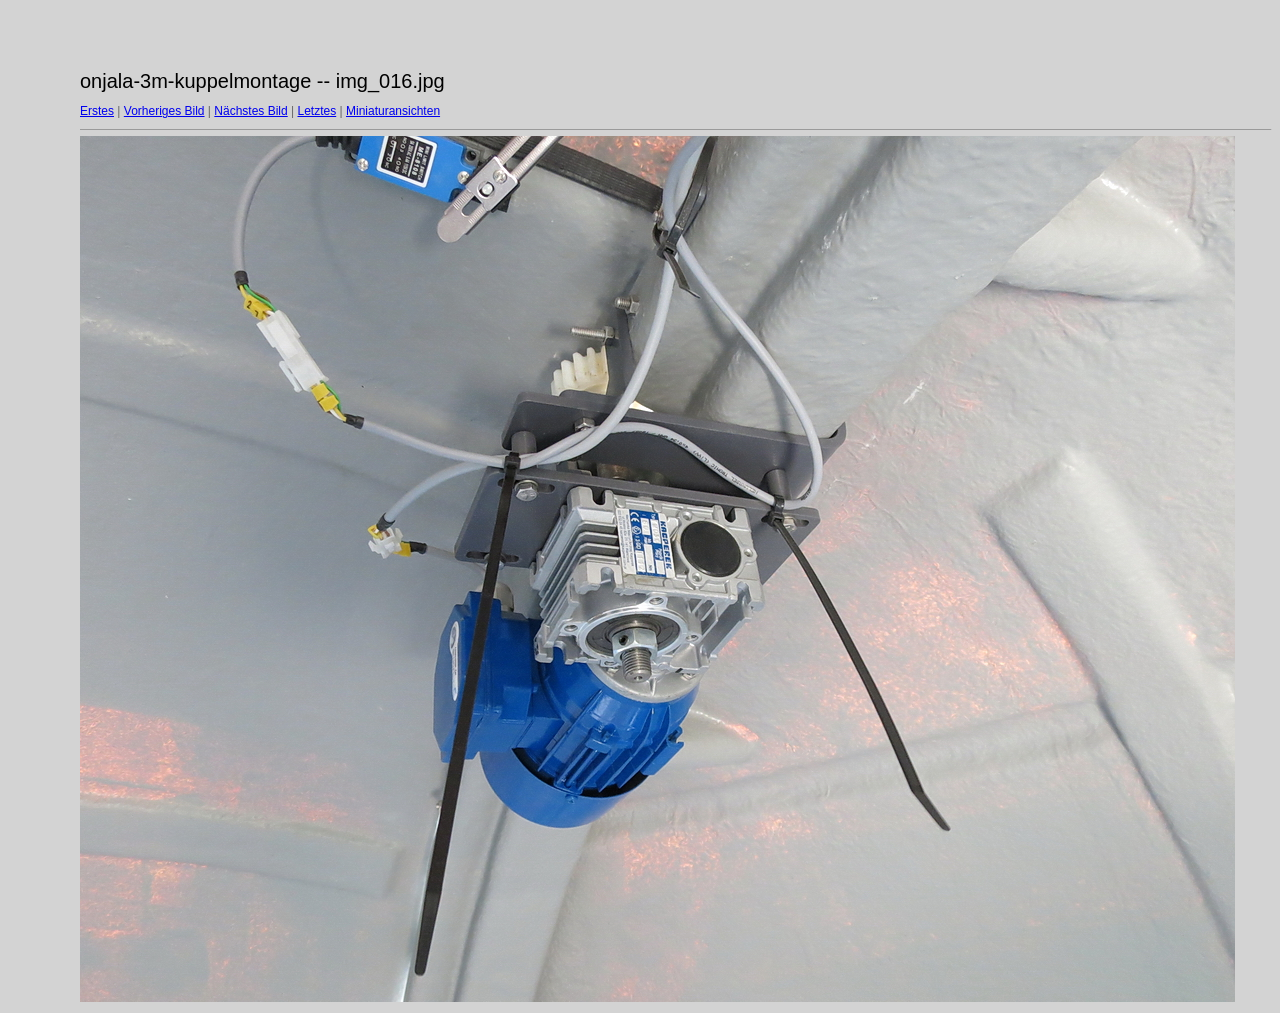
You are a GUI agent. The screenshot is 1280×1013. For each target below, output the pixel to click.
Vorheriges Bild (164, 111)
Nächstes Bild (250, 111)
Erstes (97, 111)
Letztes (317, 111)
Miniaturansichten (393, 111)
